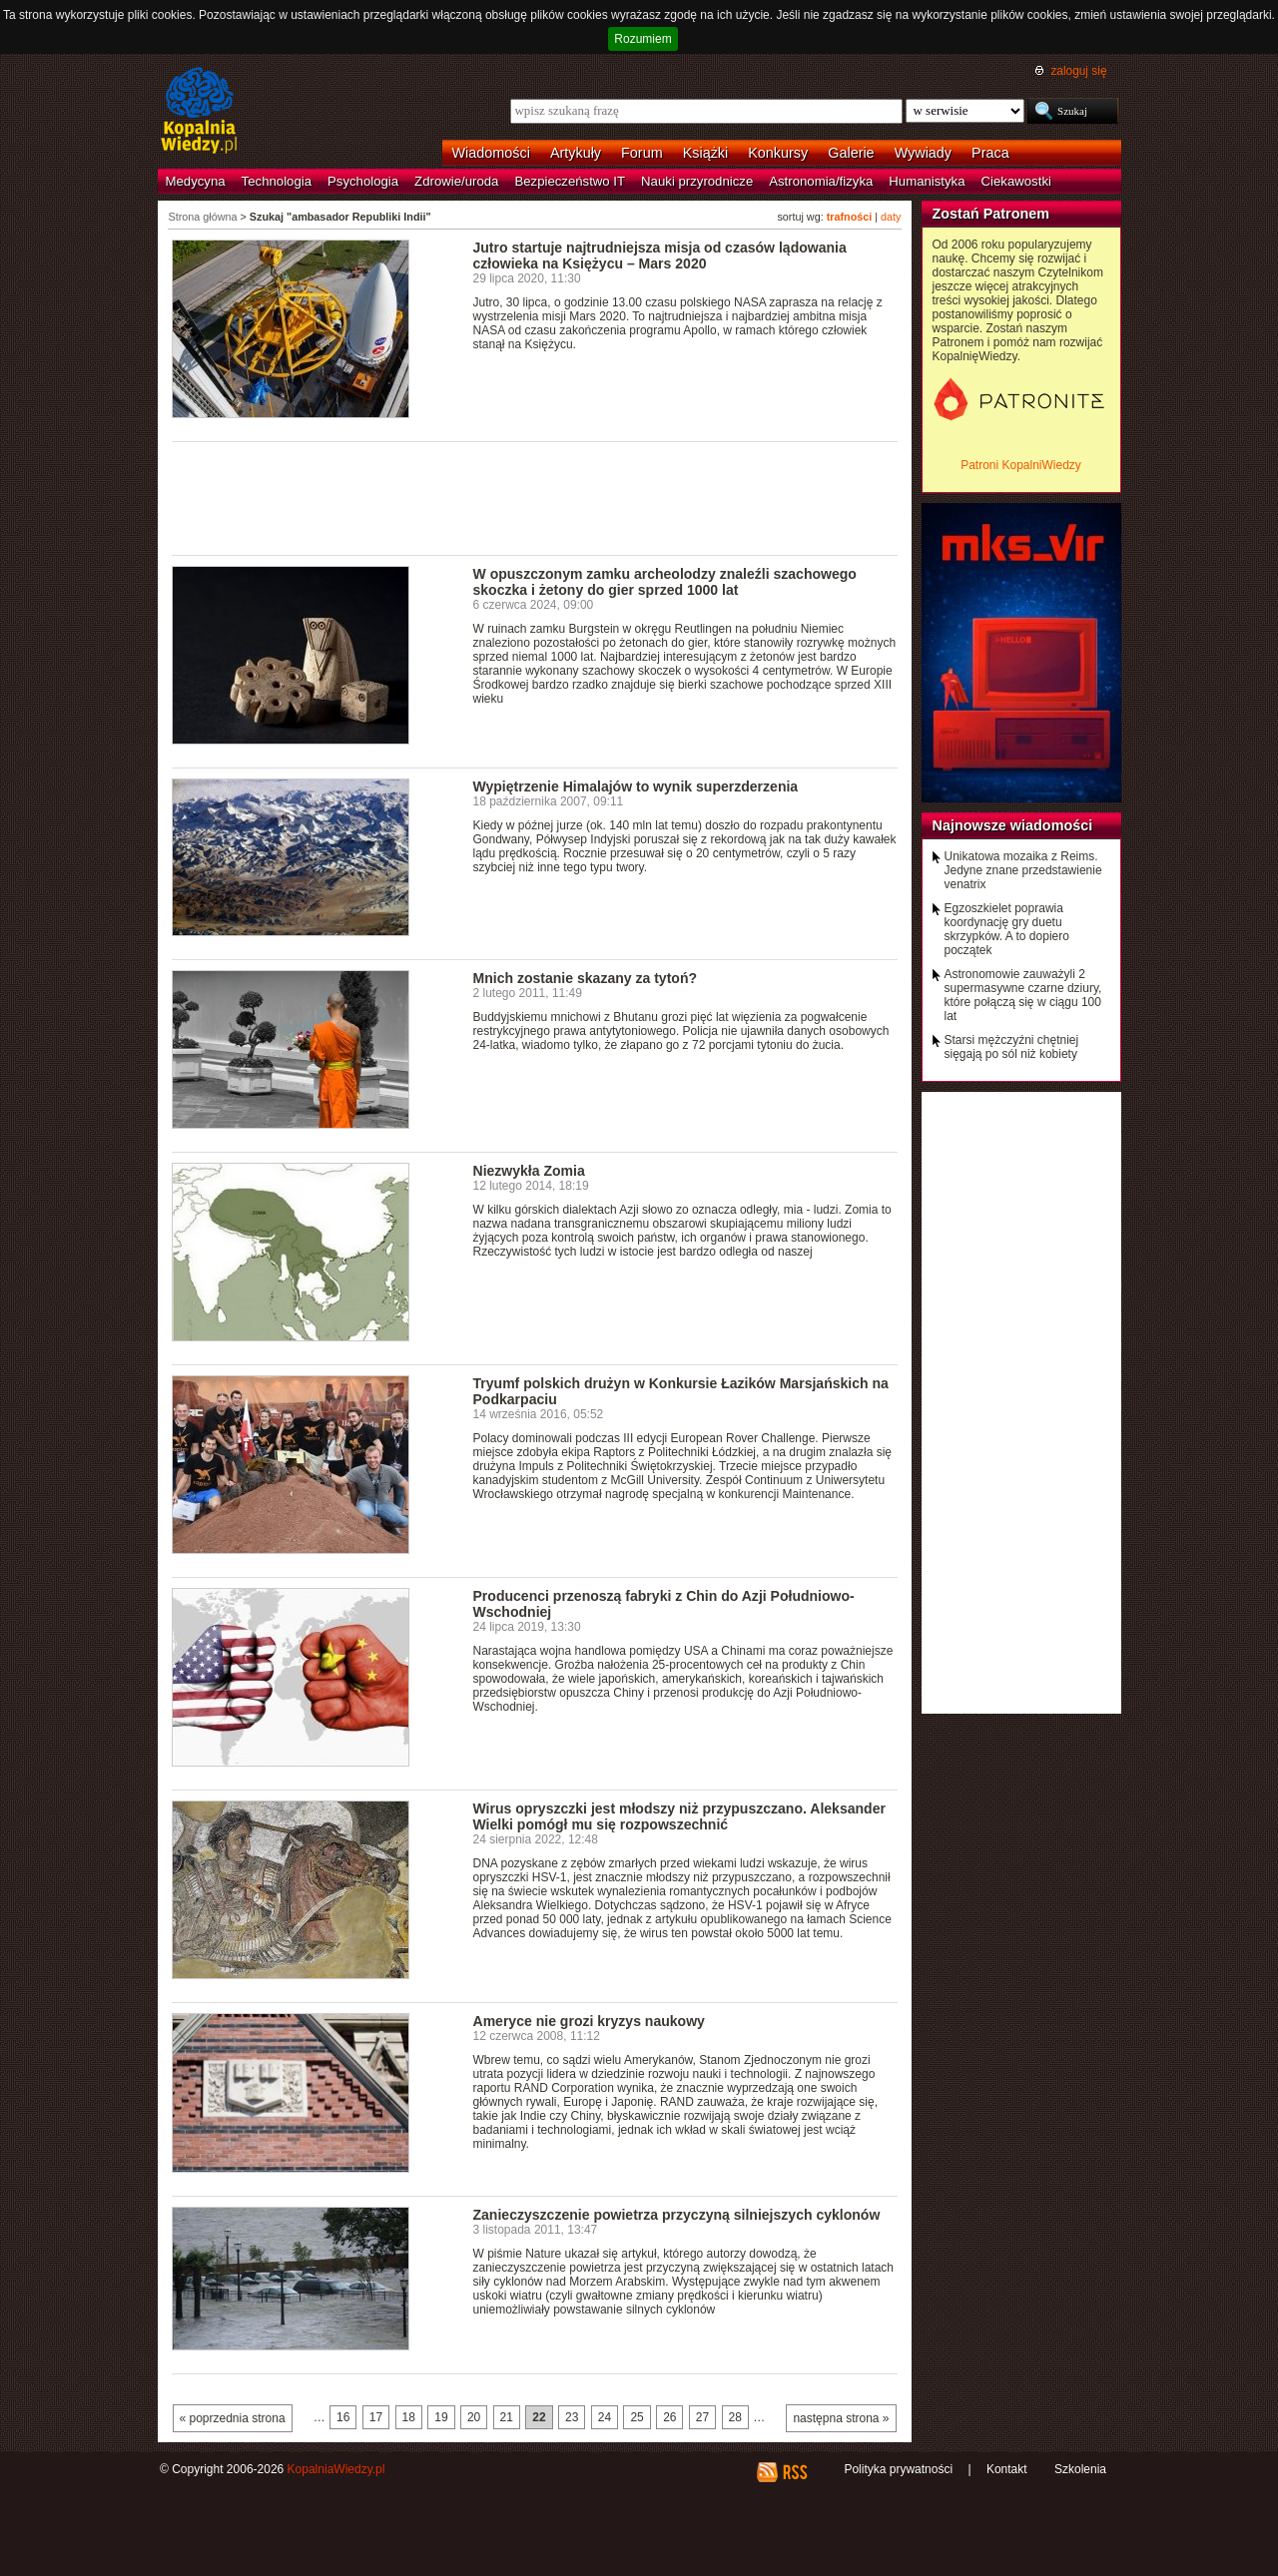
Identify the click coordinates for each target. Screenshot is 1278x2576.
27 (702, 2417)
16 (342, 2417)
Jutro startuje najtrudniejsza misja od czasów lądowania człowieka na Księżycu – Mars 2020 (660, 255)
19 (440, 2417)
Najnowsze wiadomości (1013, 825)
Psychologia (362, 181)
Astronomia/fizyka (821, 181)
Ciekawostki (1016, 181)
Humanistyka (926, 181)
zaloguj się (1078, 71)
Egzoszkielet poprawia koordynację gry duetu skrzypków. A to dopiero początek (1007, 929)
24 (604, 2417)
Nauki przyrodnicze (697, 181)
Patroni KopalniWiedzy (1020, 465)
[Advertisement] (535, 497)
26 (669, 2417)
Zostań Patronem (991, 214)
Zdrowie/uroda (456, 181)
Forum (642, 153)
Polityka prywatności (898, 2469)
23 (571, 2417)
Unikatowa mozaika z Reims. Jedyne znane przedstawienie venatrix (1023, 870)
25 (636, 2417)
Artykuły (575, 153)
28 (735, 2417)
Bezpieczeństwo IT (569, 181)
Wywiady (923, 153)
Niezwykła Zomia (529, 1171)
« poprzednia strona (233, 2418)
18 (408, 2417)
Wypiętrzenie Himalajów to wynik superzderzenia (636, 786)
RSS (794, 2472)
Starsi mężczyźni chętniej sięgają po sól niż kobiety (1012, 1047)
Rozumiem (642, 39)
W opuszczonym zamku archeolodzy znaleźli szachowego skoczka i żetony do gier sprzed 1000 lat (665, 582)
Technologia (277, 181)
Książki (706, 153)
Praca (990, 153)
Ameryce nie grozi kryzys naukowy (589, 2021)
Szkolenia (1080, 2469)
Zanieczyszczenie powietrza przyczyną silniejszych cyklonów (677, 2215)
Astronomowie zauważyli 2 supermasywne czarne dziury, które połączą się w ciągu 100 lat (1023, 995)
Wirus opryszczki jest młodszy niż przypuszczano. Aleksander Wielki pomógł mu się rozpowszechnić (679, 1816)
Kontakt (1006, 2469)
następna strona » (841, 2418)
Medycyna (196, 181)
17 (375, 2417)
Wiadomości (491, 153)
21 (506, 2417)
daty (891, 217)
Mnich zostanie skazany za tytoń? (585, 978)
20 (473, 2417)
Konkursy (778, 153)
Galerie (851, 153)
